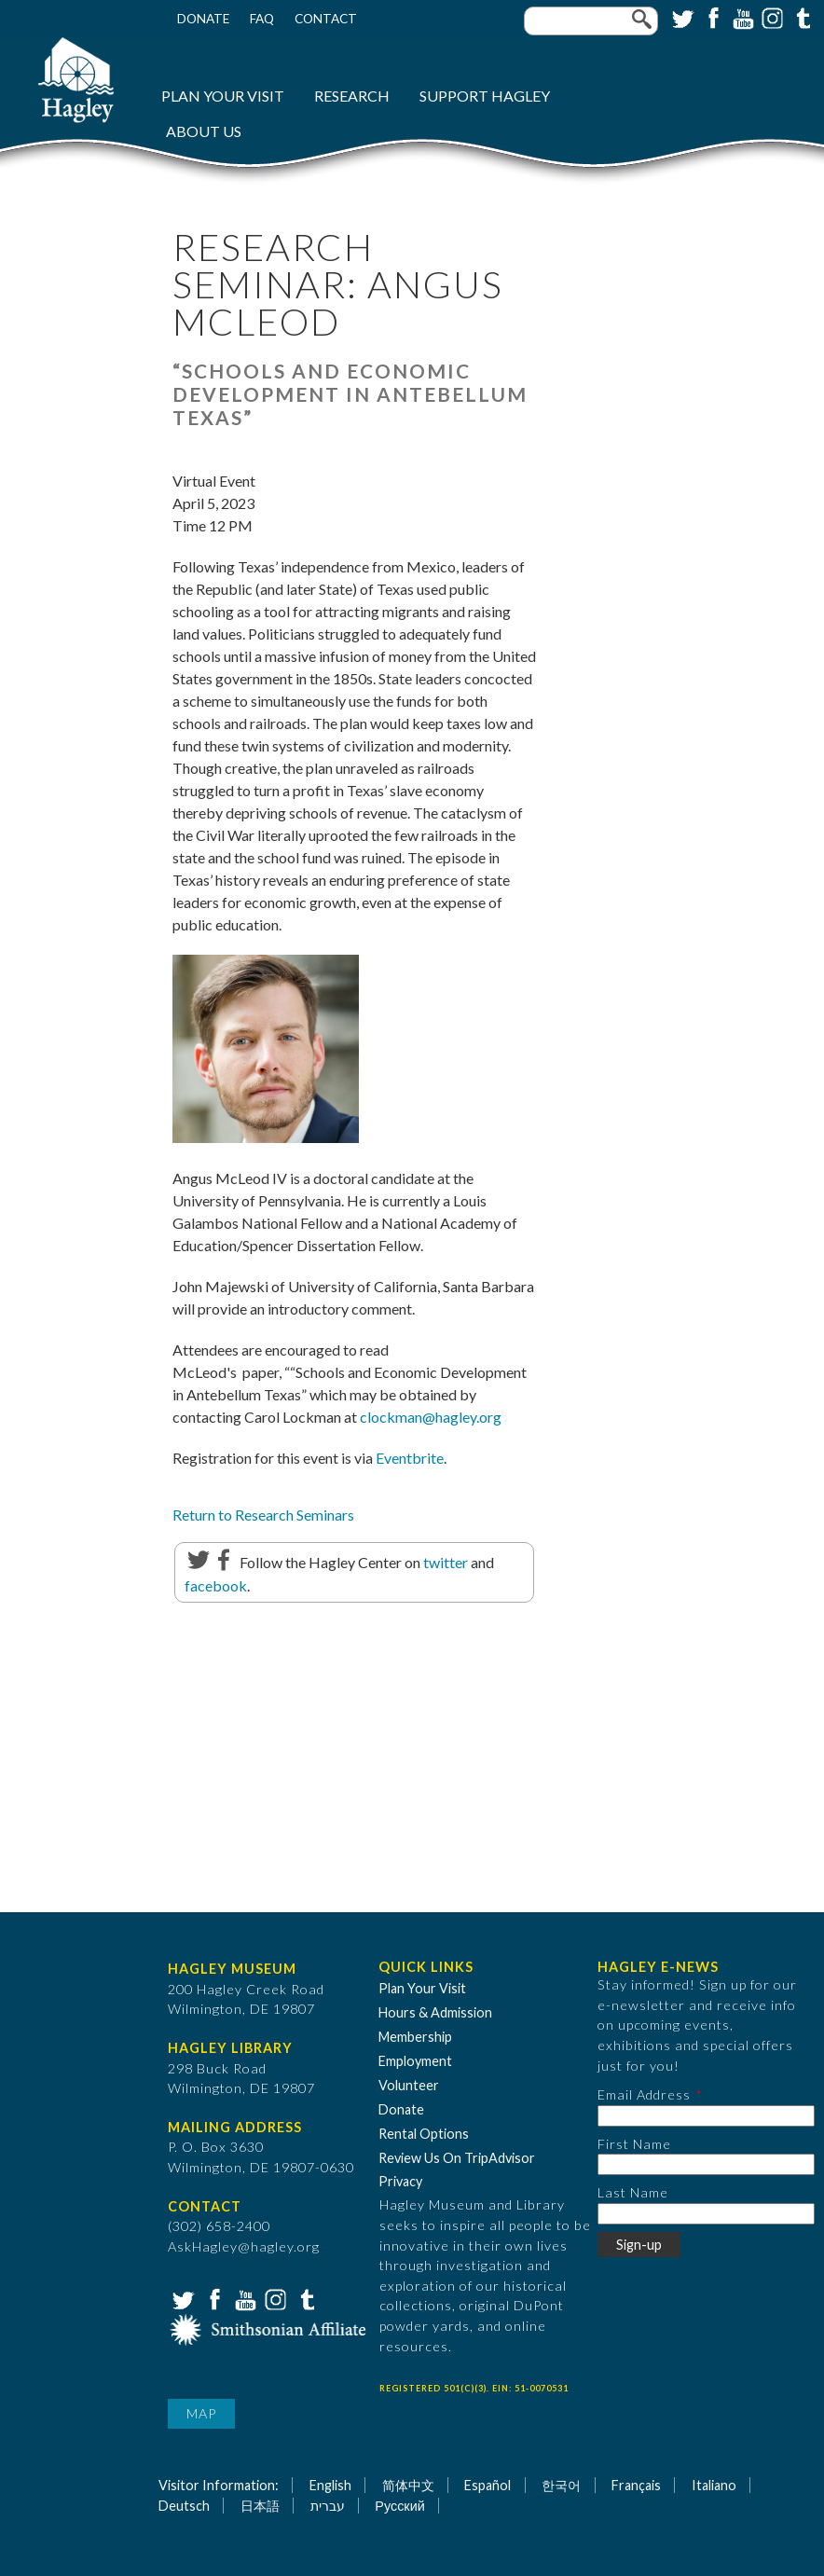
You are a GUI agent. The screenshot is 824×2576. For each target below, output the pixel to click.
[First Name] (706, 2164)
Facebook (711, 17)
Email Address (644, 2094)
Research (352, 96)
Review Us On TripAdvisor (456, 2158)
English (330, 2485)
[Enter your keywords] (591, 21)
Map (201, 2413)
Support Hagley (484, 96)
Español (487, 2485)
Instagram (771, 17)
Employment (415, 2061)
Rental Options (423, 2134)
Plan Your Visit (222, 96)
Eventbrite (410, 1458)
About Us (203, 131)
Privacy (400, 2181)
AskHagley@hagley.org (244, 2246)
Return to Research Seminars (263, 1514)
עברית (327, 2506)
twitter (445, 1562)
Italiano (714, 2485)
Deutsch (184, 2506)
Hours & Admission (435, 2012)
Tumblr (801, 17)
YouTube (741, 17)
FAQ (262, 18)
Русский (399, 2506)
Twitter (681, 17)
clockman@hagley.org (430, 1417)
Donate (203, 18)
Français (636, 2485)
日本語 (260, 2506)
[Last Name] (706, 2214)
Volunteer (408, 2085)
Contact (326, 18)
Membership (415, 2037)
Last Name (632, 2192)
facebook (216, 1585)
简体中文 (408, 2485)
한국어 (561, 2485)
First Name (634, 2144)
